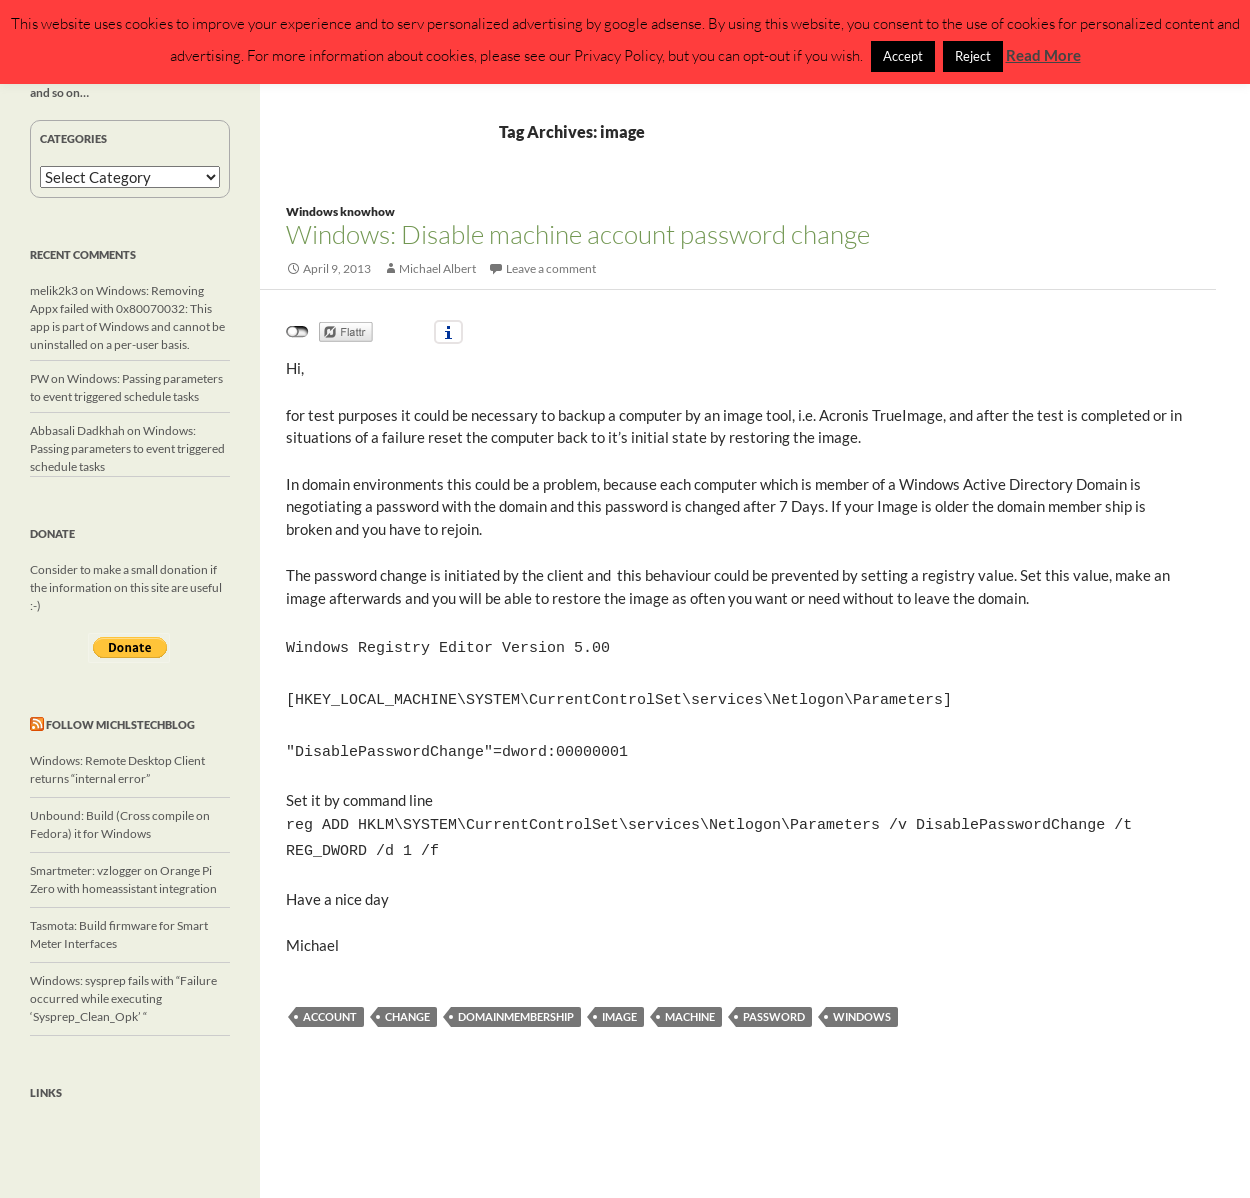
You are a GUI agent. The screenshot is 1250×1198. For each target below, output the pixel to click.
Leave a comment (551, 268)
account (330, 1000)
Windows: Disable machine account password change (578, 234)
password (774, 1000)
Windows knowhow (340, 211)
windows (862, 1000)
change (407, 1000)
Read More (1043, 55)
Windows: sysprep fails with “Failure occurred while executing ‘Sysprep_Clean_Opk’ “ (123, 998)
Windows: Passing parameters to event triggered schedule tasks (127, 448)
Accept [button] (903, 56)
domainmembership (516, 1000)
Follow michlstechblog (120, 724)
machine (690, 1000)
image (619, 1000)
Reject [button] (973, 56)
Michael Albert (437, 268)
